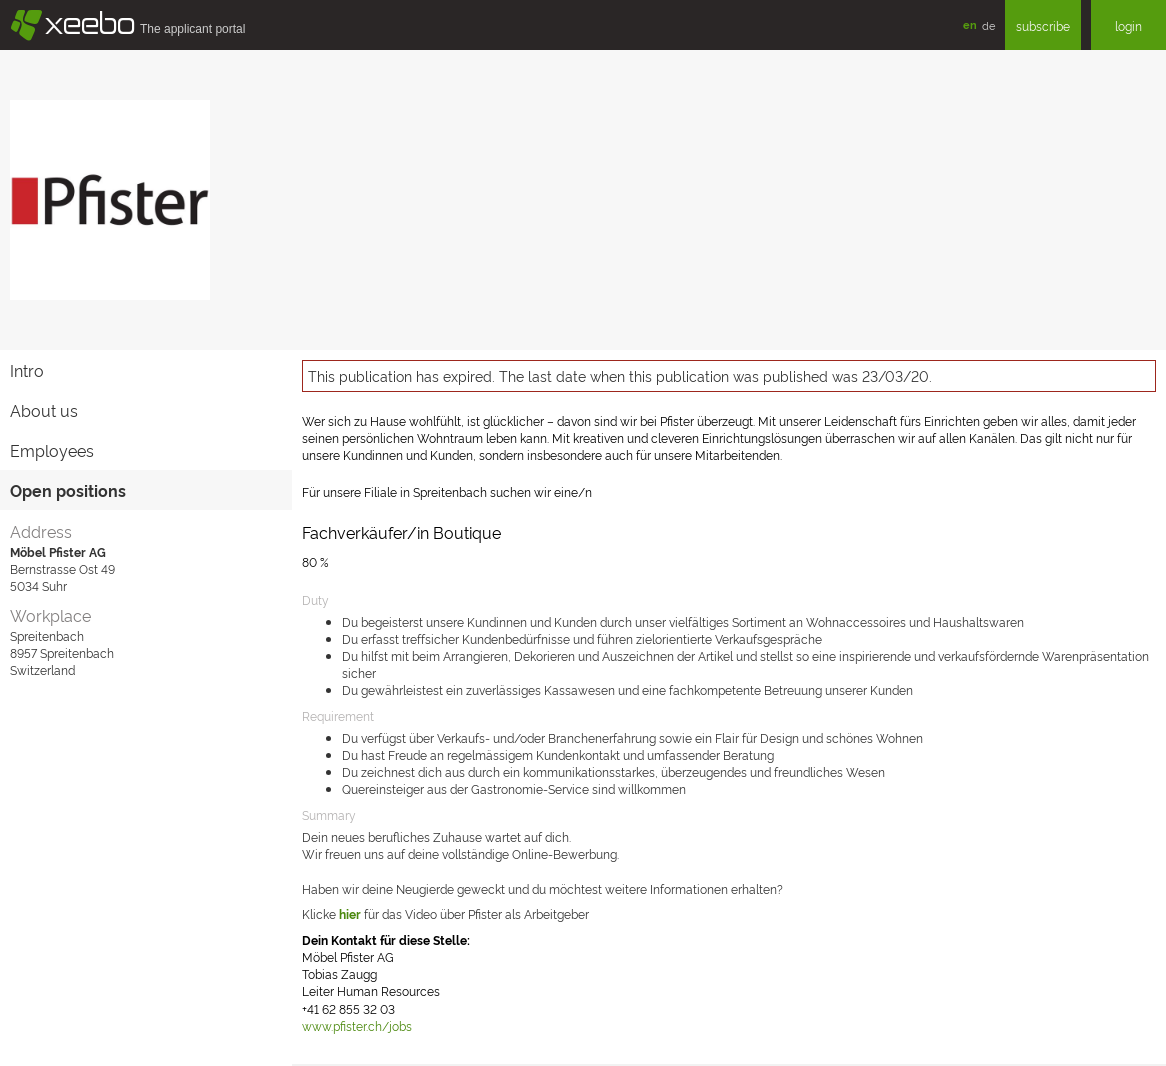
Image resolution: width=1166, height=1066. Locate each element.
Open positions (68, 490)
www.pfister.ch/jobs (357, 1025)
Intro (27, 370)
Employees (52, 450)
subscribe (1043, 25)
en (970, 24)
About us (44, 410)
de (988, 25)
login (1128, 25)
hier (350, 913)
